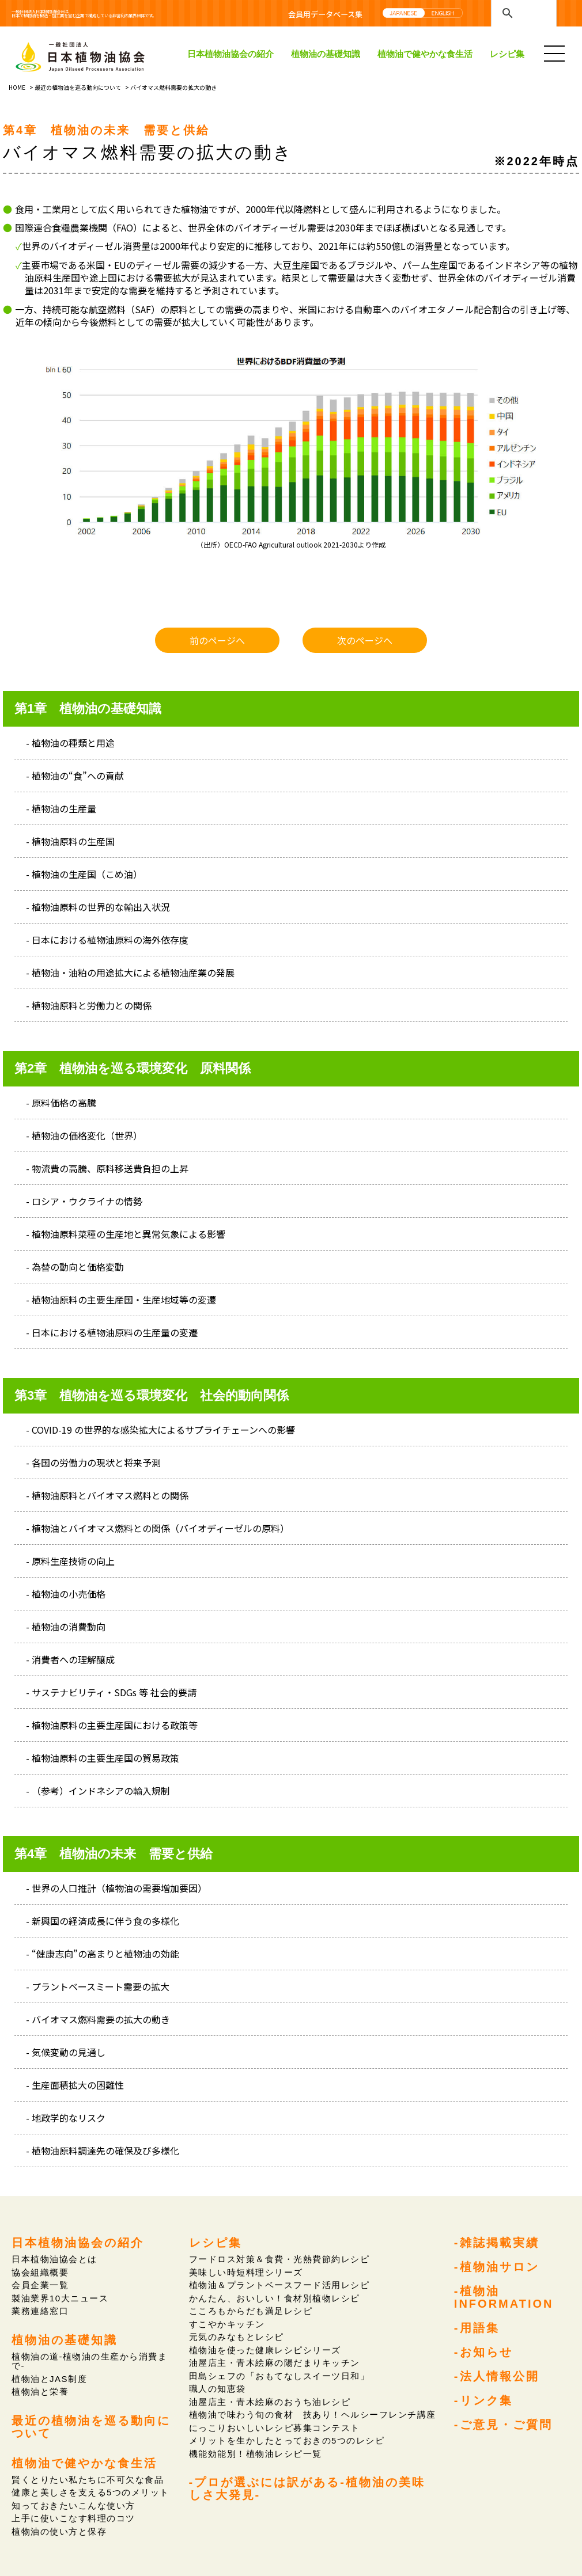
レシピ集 (507, 54)
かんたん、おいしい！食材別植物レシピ (274, 2298)
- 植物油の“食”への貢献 (75, 775)
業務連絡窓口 (40, 2311)
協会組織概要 (40, 2272)
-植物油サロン (497, 2266)
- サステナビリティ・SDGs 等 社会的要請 (111, 1692)
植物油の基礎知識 (325, 54)
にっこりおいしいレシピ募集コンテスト (274, 2426)
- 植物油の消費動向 (65, 1626)
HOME (17, 87)
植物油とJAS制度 (49, 2378)
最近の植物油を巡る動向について (78, 87)
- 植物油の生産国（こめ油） (84, 874)
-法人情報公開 (497, 2374)
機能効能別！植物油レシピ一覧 (255, 2452)
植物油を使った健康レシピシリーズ (264, 2349)
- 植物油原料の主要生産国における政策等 (112, 1725)
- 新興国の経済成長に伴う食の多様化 (102, 1921)
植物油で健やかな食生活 (425, 54)
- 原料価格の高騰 (61, 1103)
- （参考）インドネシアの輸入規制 (98, 1791)
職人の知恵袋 (217, 2387)
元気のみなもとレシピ (236, 2336)
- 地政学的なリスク (65, 2118)
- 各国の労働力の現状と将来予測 (93, 1462)
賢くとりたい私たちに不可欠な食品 (87, 2478)
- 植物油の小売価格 (65, 1594)
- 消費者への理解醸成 (70, 1659)
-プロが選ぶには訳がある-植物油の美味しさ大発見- (307, 2486)
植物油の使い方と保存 (59, 2530)
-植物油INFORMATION (504, 2296)
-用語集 (477, 2326)
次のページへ (364, 640)
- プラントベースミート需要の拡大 (97, 1986)
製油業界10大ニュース (60, 2298)
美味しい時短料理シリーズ (246, 2272)
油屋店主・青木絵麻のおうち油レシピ (269, 2401)
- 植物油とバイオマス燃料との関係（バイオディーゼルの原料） (157, 1528)
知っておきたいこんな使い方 (73, 2504)
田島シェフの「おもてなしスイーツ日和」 (278, 2375)
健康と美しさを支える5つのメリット (90, 2491)
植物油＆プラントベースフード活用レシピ (278, 2285)
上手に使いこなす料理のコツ (73, 2516)
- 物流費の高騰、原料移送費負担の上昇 (107, 1168)
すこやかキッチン (226, 2323)
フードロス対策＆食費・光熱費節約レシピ (278, 2259)
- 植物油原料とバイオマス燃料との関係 (107, 1495)
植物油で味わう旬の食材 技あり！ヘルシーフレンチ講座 (311, 2413)
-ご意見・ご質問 (504, 2423)
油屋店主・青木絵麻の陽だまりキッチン (274, 2362)
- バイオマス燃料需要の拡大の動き (98, 2019)
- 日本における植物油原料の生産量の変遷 (112, 1332)
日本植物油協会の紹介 (230, 54)
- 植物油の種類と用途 (70, 743)
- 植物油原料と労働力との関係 (89, 1005)
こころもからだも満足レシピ (250, 2311)
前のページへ (217, 640)
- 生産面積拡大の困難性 (75, 2085)
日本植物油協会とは (54, 2259)
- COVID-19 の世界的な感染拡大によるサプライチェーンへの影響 (160, 1430)
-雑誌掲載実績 (497, 2242)
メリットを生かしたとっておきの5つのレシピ (286, 2439)
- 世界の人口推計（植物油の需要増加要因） (116, 1888)
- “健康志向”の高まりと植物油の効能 (102, 1954)
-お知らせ (484, 2351)
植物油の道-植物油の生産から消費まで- (89, 2360)
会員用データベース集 (325, 14)
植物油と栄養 (40, 2391)
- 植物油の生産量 (61, 808)
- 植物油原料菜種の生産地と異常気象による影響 (125, 1234)
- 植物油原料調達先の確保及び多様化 (102, 2150)
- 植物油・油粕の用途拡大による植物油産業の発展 (130, 972)
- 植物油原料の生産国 (70, 841)
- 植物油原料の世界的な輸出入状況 (98, 907)
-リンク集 (484, 2398)
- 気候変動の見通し (65, 2052)
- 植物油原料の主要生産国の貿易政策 (102, 1758)
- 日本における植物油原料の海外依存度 (107, 940)
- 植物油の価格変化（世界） (84, 1135)
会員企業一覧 (40, 2285)
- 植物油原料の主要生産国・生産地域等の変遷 (121, 1299)
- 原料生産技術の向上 (70, 1561)
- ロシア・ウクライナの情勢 (84, 1201)
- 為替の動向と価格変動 (75, 1267)
